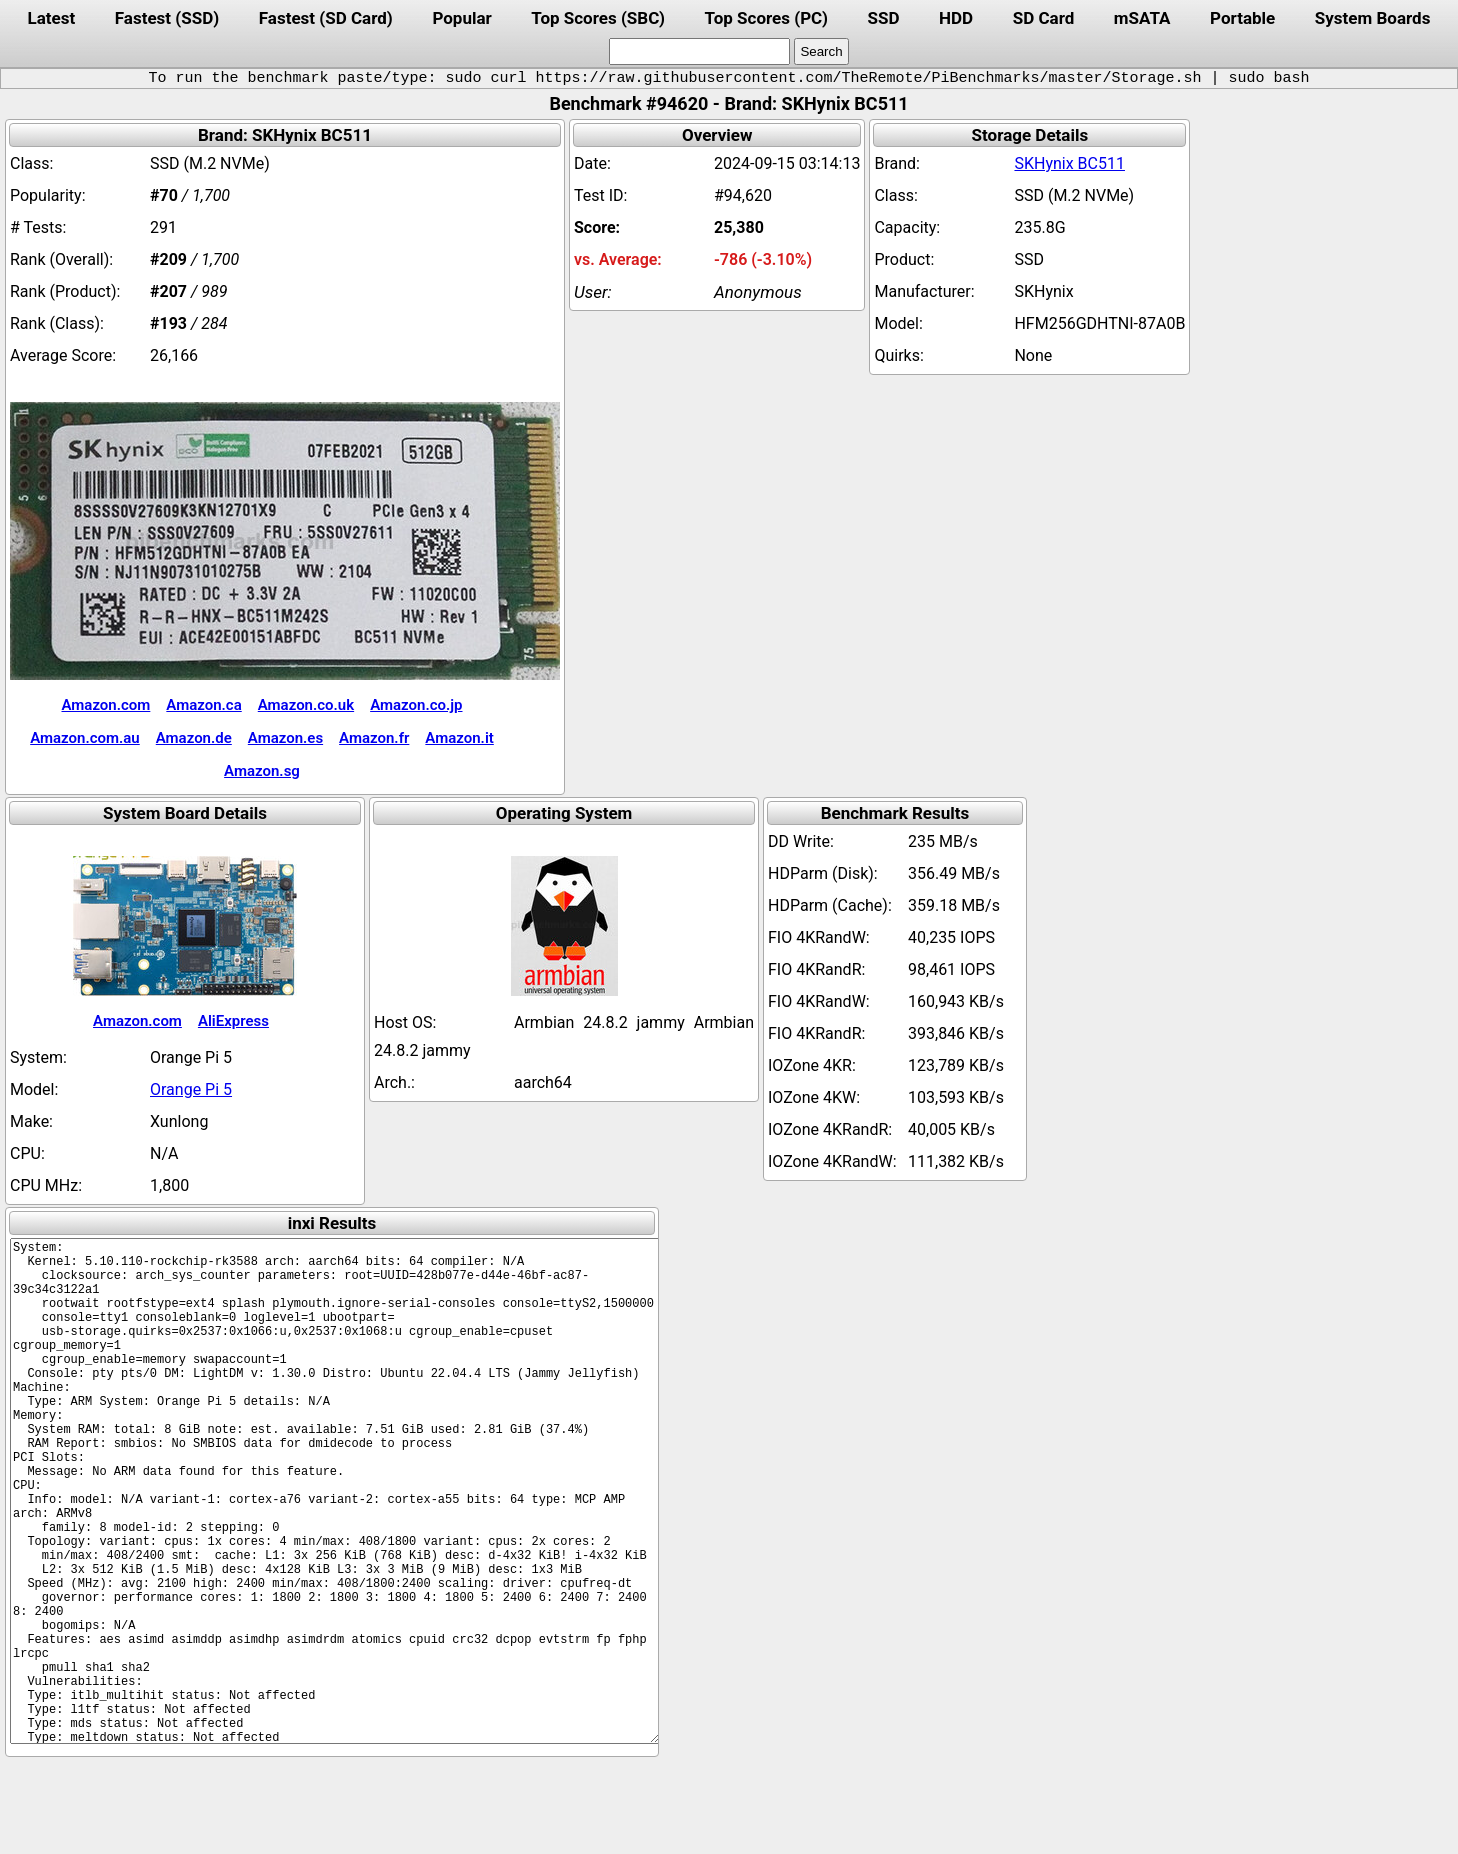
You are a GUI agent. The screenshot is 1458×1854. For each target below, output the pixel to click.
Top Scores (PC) (766, 18)
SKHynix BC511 (1069, 163)
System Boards (1373, 18)
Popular (461, 18)
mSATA (1142, 18)
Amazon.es (285, 738)
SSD (884, 18)
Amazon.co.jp (416, 705)
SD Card (1044, 18)
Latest (52, 18)
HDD (956, 18)
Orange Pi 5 (191, 1089)
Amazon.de (194, 738)
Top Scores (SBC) (598, 18)
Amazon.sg (262, 771)
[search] (699, 51)
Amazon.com (105, 705)
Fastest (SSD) (167, 18)
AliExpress (233, 1021)
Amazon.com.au (85, 738)
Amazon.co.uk (306, 705)
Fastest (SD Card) (326, 18)
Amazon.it (459, 738)
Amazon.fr (374, 738)
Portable (1242, 18)
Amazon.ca (203, 705)
